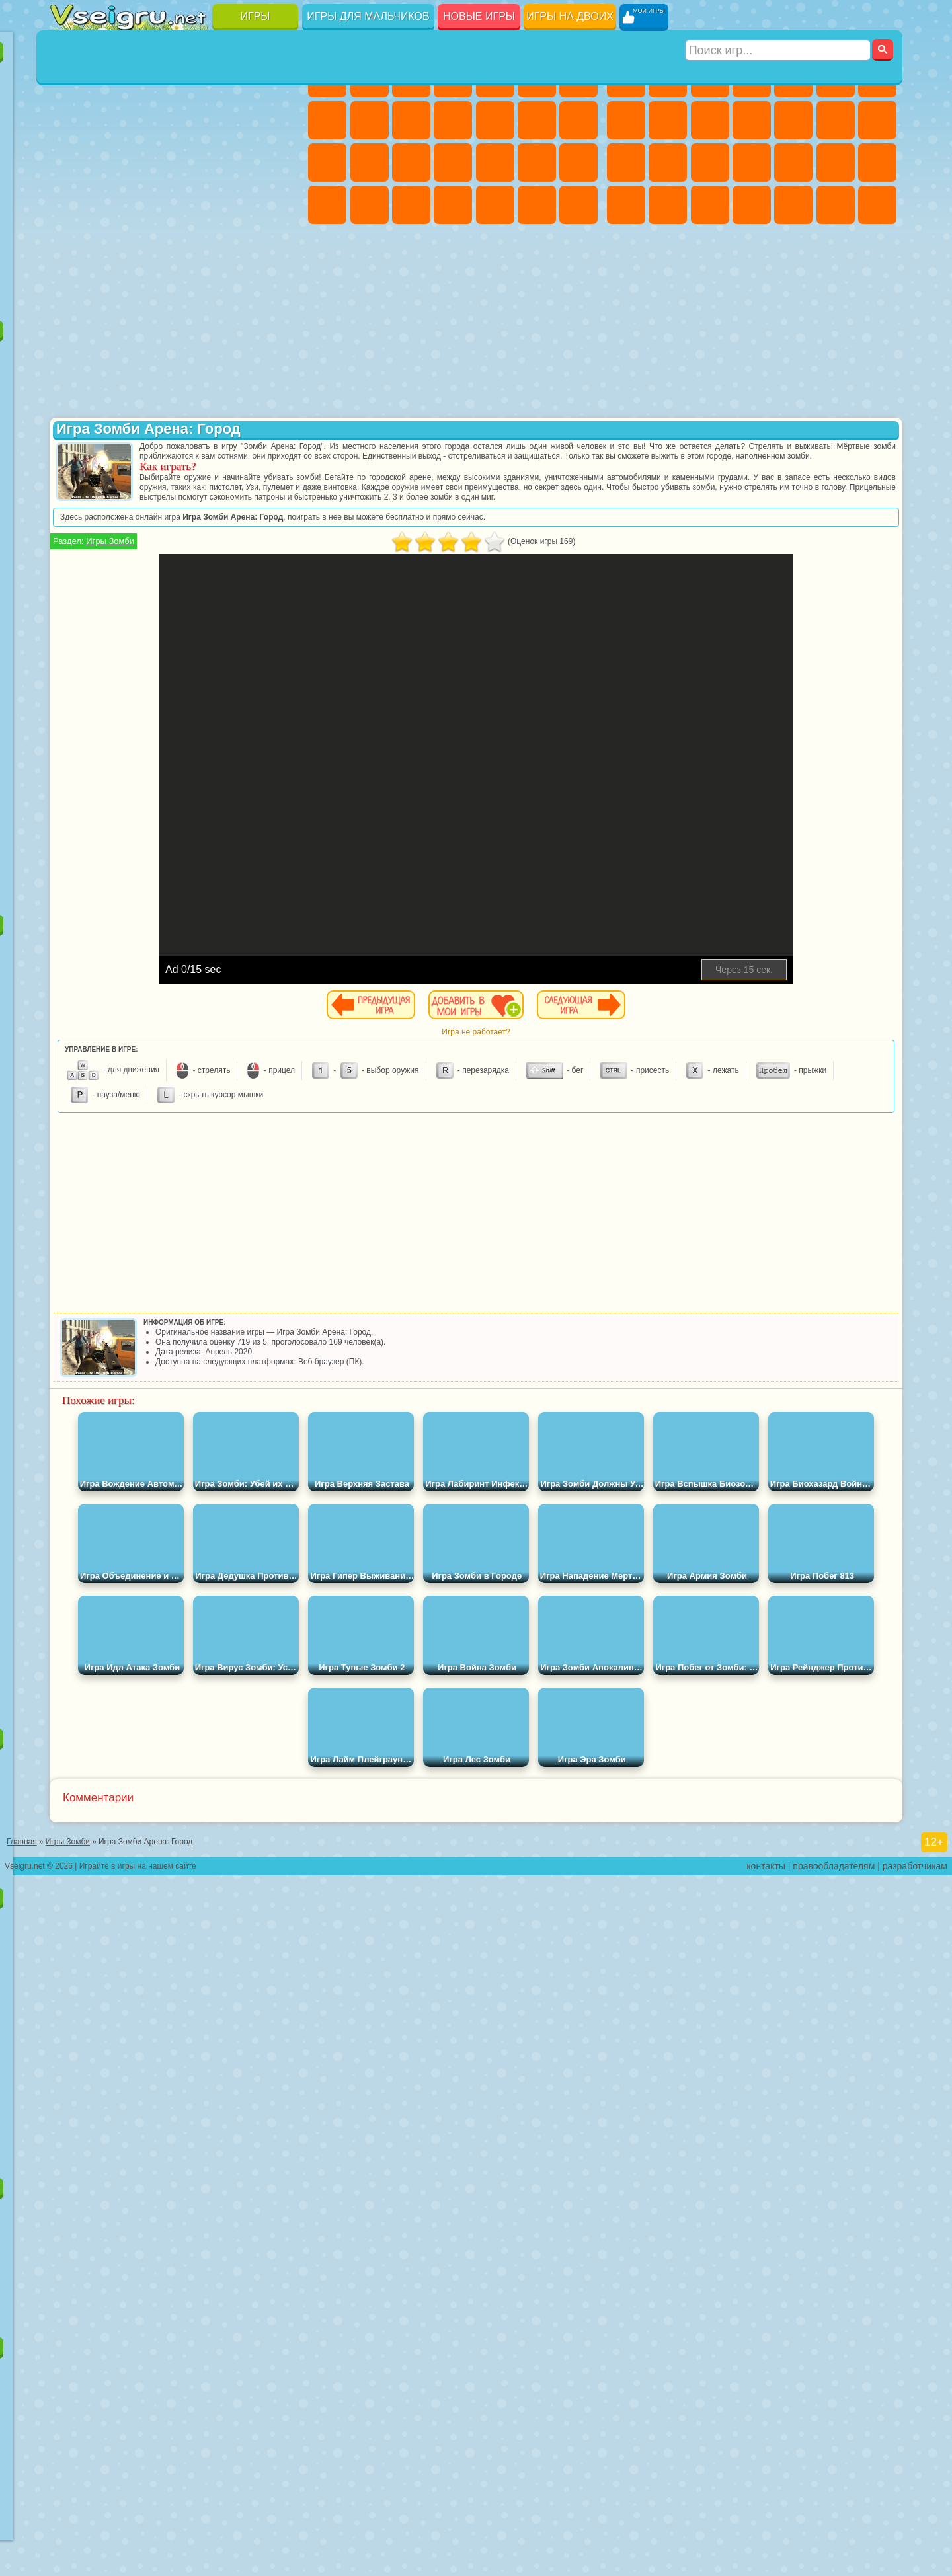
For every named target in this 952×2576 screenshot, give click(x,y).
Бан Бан (112, 695)
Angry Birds (112, 441)
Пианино (537, 205)
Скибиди (154, 695)
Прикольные (112, 205)
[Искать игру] (779, 17)
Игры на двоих (570, 16)
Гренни (154, 611)
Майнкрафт (877, 78)
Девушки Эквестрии (369, 78)
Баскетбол (279, 247)
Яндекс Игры (70, 120)
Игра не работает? (626, 1051)
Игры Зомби (369, 561)
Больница (453, 162)
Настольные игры (177, 1731)
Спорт (196, 120)
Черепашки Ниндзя (668, 120)
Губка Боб (112, 357)
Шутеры (793, 205)
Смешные (237, 120)
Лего (279, 399)
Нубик (279, 611)
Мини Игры (154, 205)
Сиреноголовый (154, 568)
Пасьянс (196, 162)
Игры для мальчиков (368, 16)
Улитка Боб (70, 399)
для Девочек (112, 78)
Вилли (70, 357)
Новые (70, 78)
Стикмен (752, 120)
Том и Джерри (237, 526)
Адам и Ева (112, 526)
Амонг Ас (196, 568)
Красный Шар (112, 399)
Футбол (668, 78)
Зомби (793, 78)
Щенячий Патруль (154, 357)
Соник (112, 484)
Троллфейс (154, 399)
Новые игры (479, 16)
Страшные (70, 162)
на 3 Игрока (112, 247)
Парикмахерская (537, 120)
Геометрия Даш (154, 120)
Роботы (668, 162)
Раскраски (327, 120)
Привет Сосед (70, 653)
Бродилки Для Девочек (578, 78)
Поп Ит (112, 120)
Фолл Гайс (112, 568)
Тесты (495, 78)
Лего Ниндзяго (237, 357)
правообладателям (834, 2566)
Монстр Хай (537, 78)
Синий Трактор (70, 568)
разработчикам (915, 2566)
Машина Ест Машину (877, 162)
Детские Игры (196, 78)
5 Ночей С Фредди (279, 357)
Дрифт (710, 205)
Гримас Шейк (196, 695)
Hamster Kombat (237, 695)
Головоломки (70, 247)
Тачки (279, 441)
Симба (237, 653)
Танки (752, 78)
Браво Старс (237, 568)
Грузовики (793, 120)
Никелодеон (154, 247)
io (279, 120)
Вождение (70, 289)
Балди (112, 611)
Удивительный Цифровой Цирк (279, 695)
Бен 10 (668, 205)
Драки (835, 120)
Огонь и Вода (411, 78)
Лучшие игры (177, 44)
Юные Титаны (279, 526)
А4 (70, 611)
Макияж (578, 162)
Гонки (877, 120)
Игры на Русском (237, 162)
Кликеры (154, 162)
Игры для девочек (455, 44)
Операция (537, 162)
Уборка (495, 205)
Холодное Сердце (411, 120)
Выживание (793, 162)
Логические (112, 162)
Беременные (369, 162)
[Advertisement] (177, 809)
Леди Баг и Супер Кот (196, 399)
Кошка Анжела (369, 120)
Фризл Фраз (70, 526)
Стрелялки (877, 205)
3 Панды (237, 441)
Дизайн (453, 205)
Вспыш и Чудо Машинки (70, 484)
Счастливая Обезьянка (196, 526)
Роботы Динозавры (752, 162)
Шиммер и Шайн (154, 526)
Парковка (626, 78)
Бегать (835, 205)
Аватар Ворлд (196, 653)
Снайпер (626, 162)
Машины (626, 120)
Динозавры (70, 205)
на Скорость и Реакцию (196, 205)
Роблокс (237, 611)
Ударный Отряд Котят (196, 484)
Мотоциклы (710, 120)
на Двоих (237, 78)
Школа (237, 247)
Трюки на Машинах (237, 205)
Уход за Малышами (411, 205)
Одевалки (495, 120)
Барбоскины (154, 484)
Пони (327, 78)
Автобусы (752, 205)
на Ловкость (279, 78)
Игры (255, 16)
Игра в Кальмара (279, 568)
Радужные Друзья (112, 653)
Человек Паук (279, 484)
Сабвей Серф (70, 441)
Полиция (710, 162)
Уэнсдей (70, 695)
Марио (237, 484)
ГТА (626, 205)
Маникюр (495, 162)
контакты (765, 2566)
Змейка (279, 205)
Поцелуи (578, 120)
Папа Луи (327, 162)
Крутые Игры (196, 247)
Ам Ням (154, 441)
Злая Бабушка (237, 399)
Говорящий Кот (196, 357)
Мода (369, 205)
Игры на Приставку (237, 289)
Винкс (578, 205)
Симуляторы (154, 78)
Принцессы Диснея (327, 205)
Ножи (279, 162)
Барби (453, 78)
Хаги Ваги (196, 611)
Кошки (453, 120)
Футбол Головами (112, 289)
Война (154, 289)
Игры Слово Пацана (279, 653)
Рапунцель (411, 162)
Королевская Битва (835, 78)
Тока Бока (154, 653)
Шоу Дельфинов (196, 441)
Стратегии (710, 78)
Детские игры (177, 1890)
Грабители (835, 162)
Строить (196, 289)
